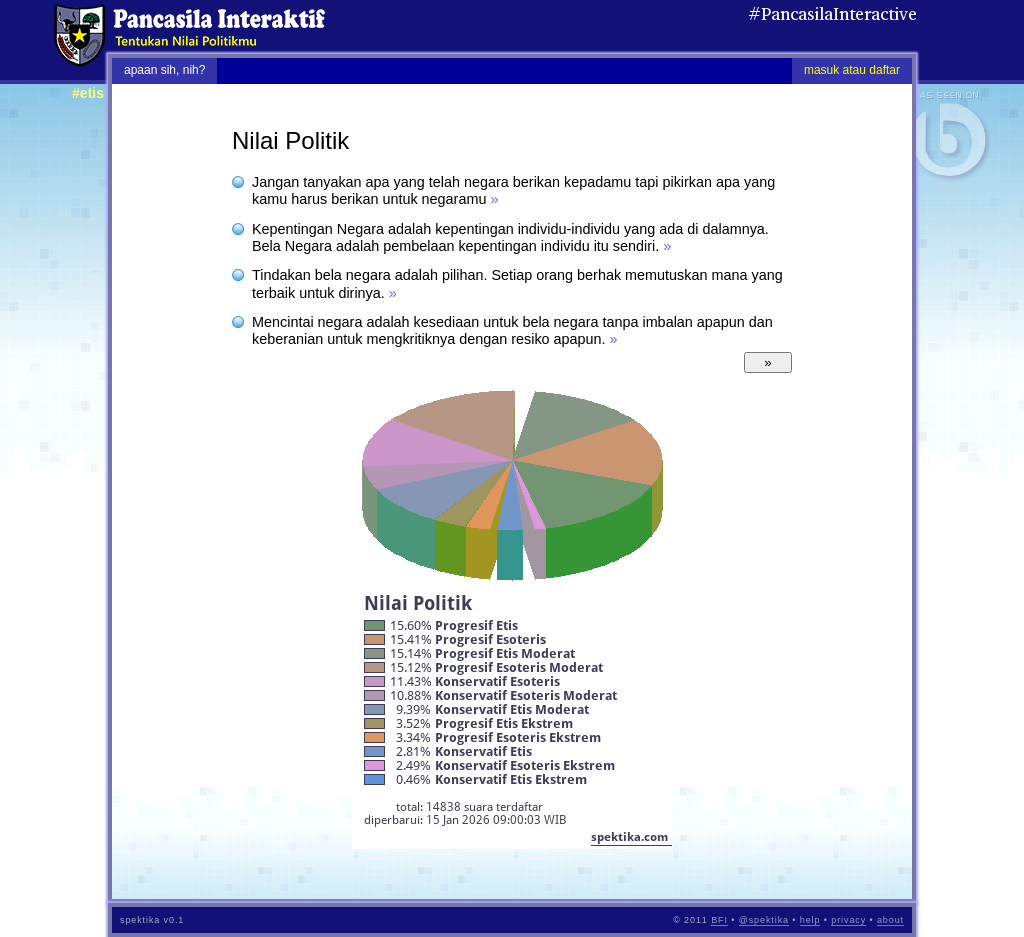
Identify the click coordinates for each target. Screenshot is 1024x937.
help (810, 920)
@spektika (764, 920)
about (890, 920)
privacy (848, 920)
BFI (719, 920)
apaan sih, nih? (164, 70)
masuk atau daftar (852, 70)
